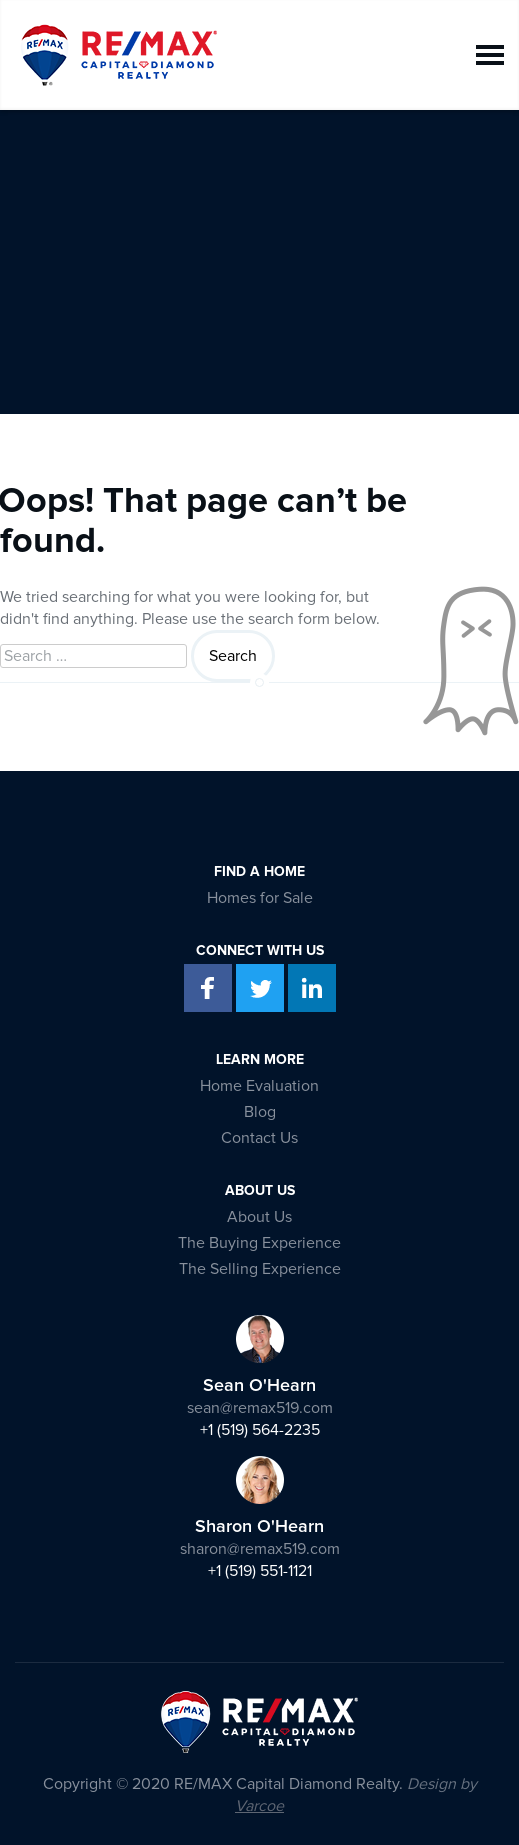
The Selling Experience (260, 1269)
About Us (259, 1217)
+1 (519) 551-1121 (260, 1571)
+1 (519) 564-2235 (260, 1430)
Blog (260, 1112)
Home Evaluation (259, 1086)
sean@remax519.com (260, 1408)
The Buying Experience (259, 1243)
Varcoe (259, 1806)
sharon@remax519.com (260, 1549)
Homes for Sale (260, 898)
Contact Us (259, 1138)
